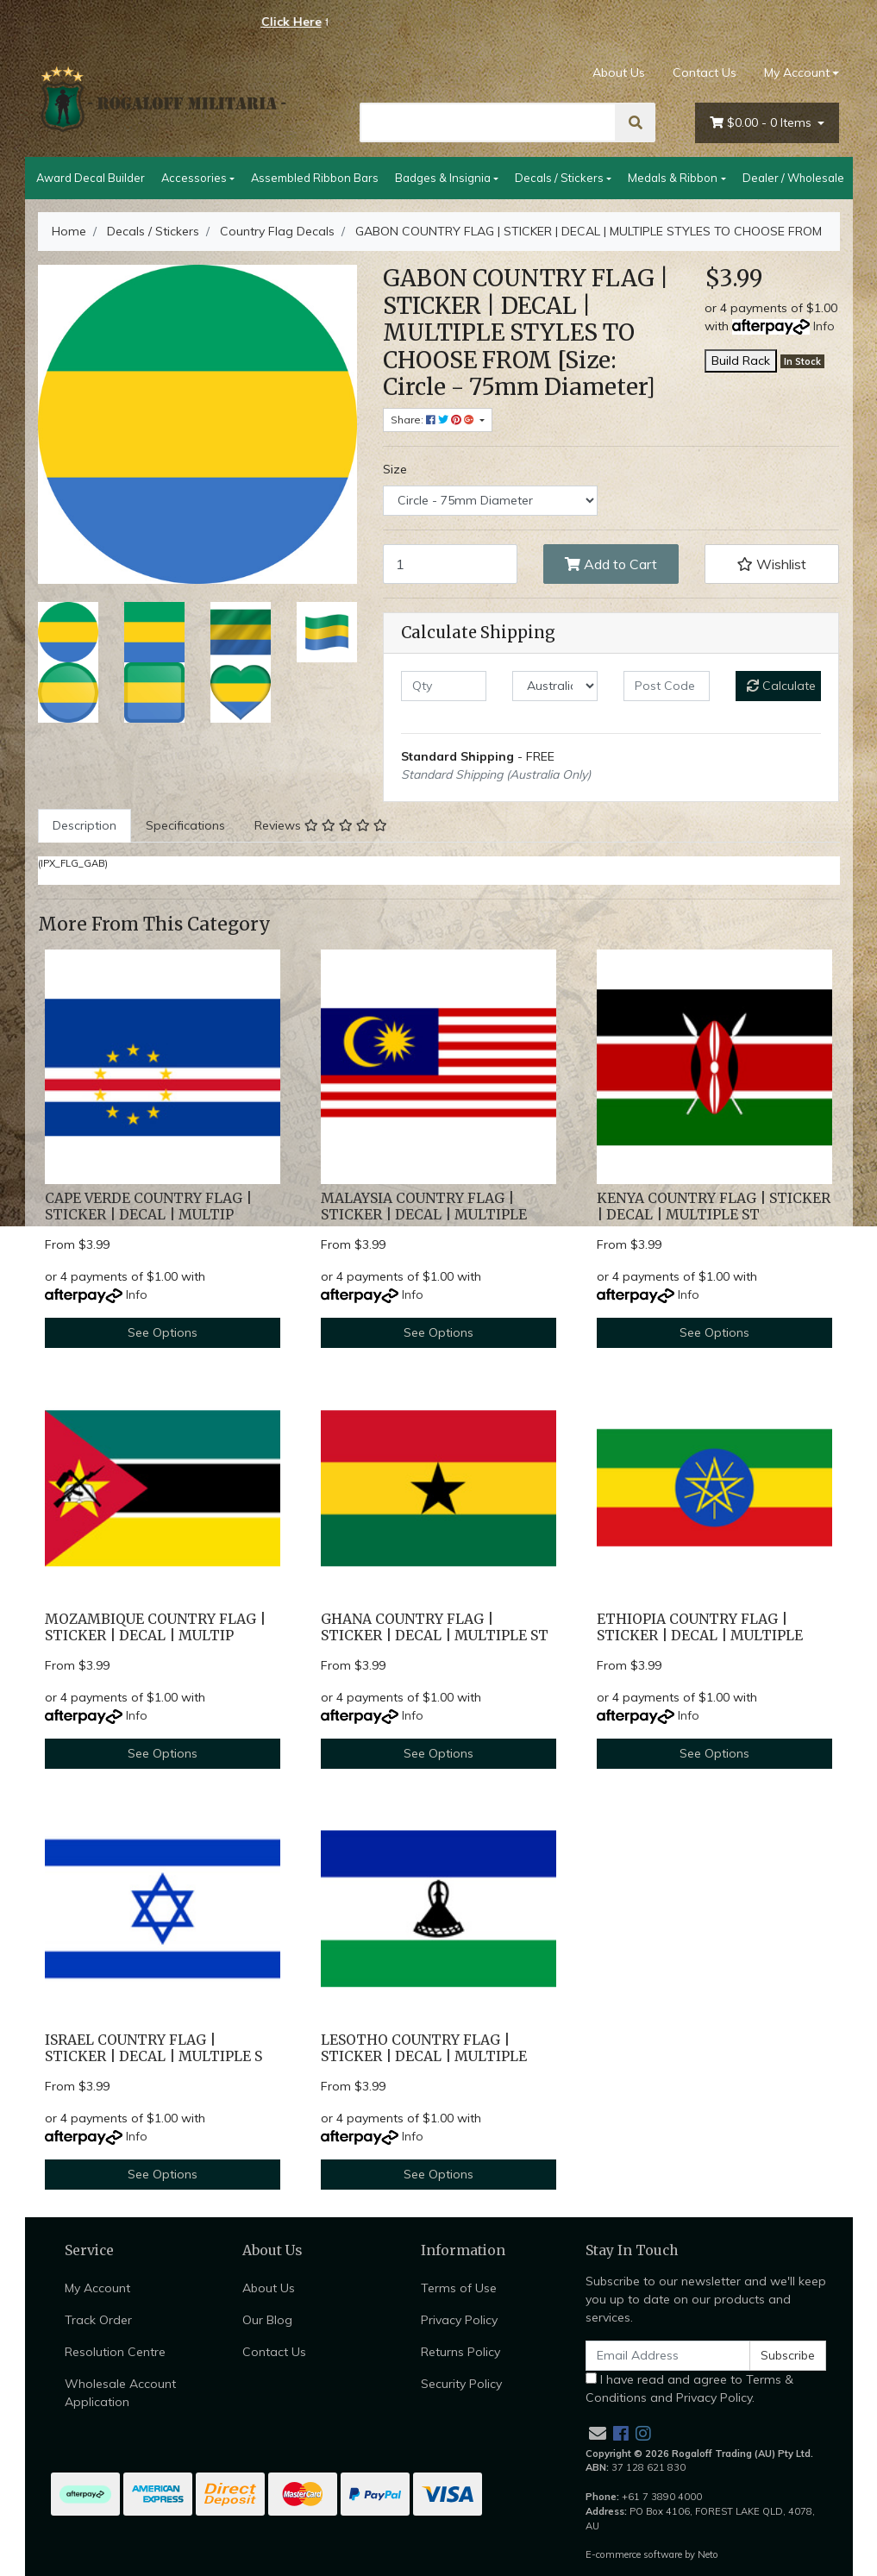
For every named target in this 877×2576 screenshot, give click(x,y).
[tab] (84, 826)
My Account (97, 2288)
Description (84, 825)
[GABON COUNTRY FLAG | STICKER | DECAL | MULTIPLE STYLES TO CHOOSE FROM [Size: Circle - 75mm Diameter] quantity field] (450, 564)
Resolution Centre (115, 2352)
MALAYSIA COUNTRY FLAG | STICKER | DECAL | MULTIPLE (424, 1206)
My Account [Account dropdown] (797, 72)
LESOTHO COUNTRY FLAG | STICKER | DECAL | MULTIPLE (424, 2048)
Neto (708, 2554)
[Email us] (597, 2433)
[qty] (443, 686)
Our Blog (267, 2320)
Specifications (185, 825)
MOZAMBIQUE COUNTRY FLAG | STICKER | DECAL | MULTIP (155, 1627)
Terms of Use (459, 2288)
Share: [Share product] (434, 419)
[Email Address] (668, 2356)
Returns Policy (460, 2352)
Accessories (194, 178)
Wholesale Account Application (120, 2393)
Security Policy (461, 2383)
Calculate (781, 685)
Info (824, 326)
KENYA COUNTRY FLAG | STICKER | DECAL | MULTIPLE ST (713, 1206)
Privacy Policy (459, 2320)
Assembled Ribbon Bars (315, 178)
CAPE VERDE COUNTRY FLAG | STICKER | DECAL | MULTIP (148, 1206)
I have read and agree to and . (689, 2388)
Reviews (320, 825)
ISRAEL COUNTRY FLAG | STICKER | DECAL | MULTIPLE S (153, 2048)
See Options (162, 1332)
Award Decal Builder (90, 178)
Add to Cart (611, 564)
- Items (762, 123)
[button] (772, 564)
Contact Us (704, 72)
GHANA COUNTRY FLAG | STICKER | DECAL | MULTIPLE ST (434, 1627)
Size (395, 469)
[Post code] (666, 686)
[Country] (555, 686)
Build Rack (740, 360)
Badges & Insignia (443, 178)
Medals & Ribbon (672, 178)
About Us (618, 72)
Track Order (98, 2320)
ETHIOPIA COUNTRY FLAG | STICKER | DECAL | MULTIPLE (700, 1627)
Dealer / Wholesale (793, 178)
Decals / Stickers (559, 178)
